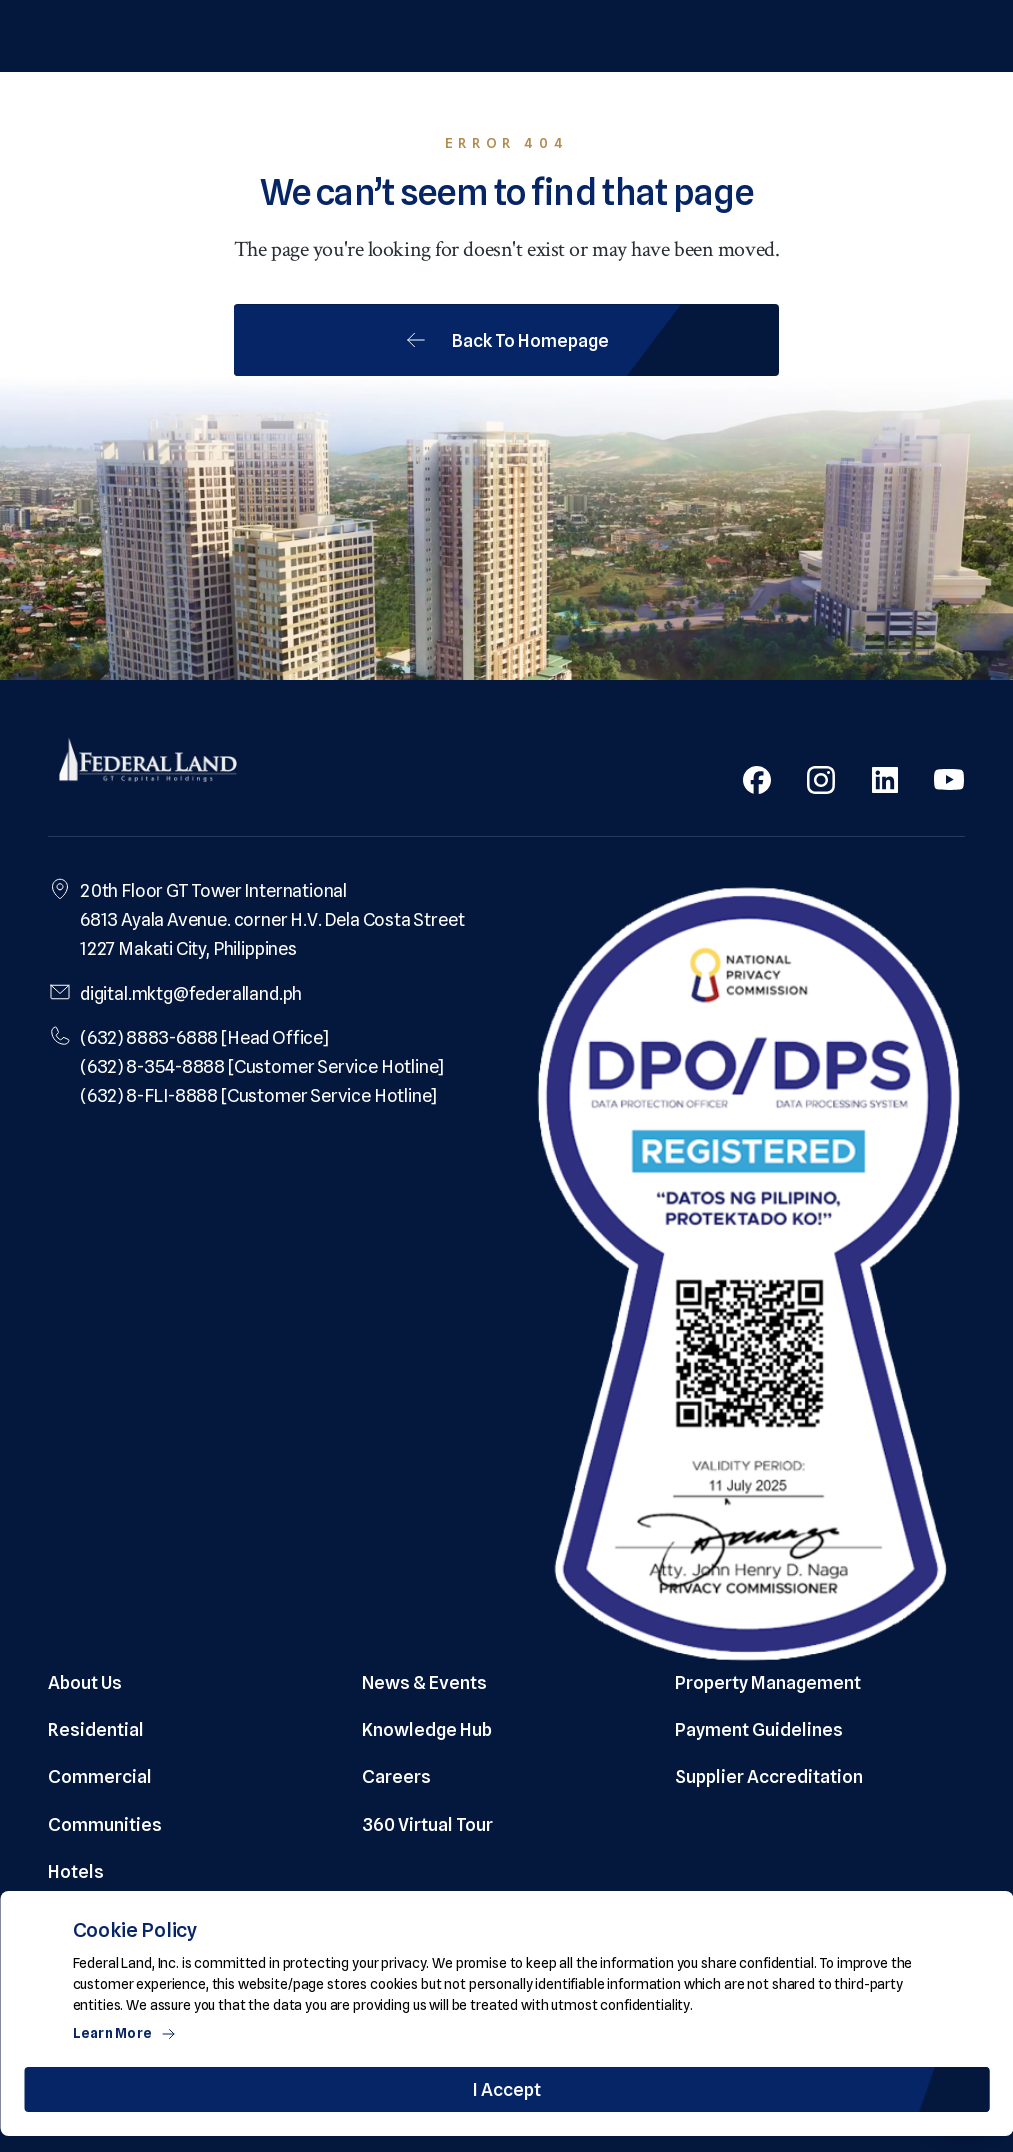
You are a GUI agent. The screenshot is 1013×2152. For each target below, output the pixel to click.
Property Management (768, 1682)
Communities (105, 1824)
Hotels (76, 1871)
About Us (85, 1682)
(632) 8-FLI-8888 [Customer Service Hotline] (258, 1095)
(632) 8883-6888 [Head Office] (204, 1037)
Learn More (125, 2033)
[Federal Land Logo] (148, 762)
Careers (396, 1776)
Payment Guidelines (759, 1729)
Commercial (100, 1776)
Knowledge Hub (427, 1729)
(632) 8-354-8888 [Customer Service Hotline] (262, 1066)
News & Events (424, 1682)
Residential (96, 1729)
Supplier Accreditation (769, 1776)
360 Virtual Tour (427, 1824)
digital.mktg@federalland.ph (191, 993)
